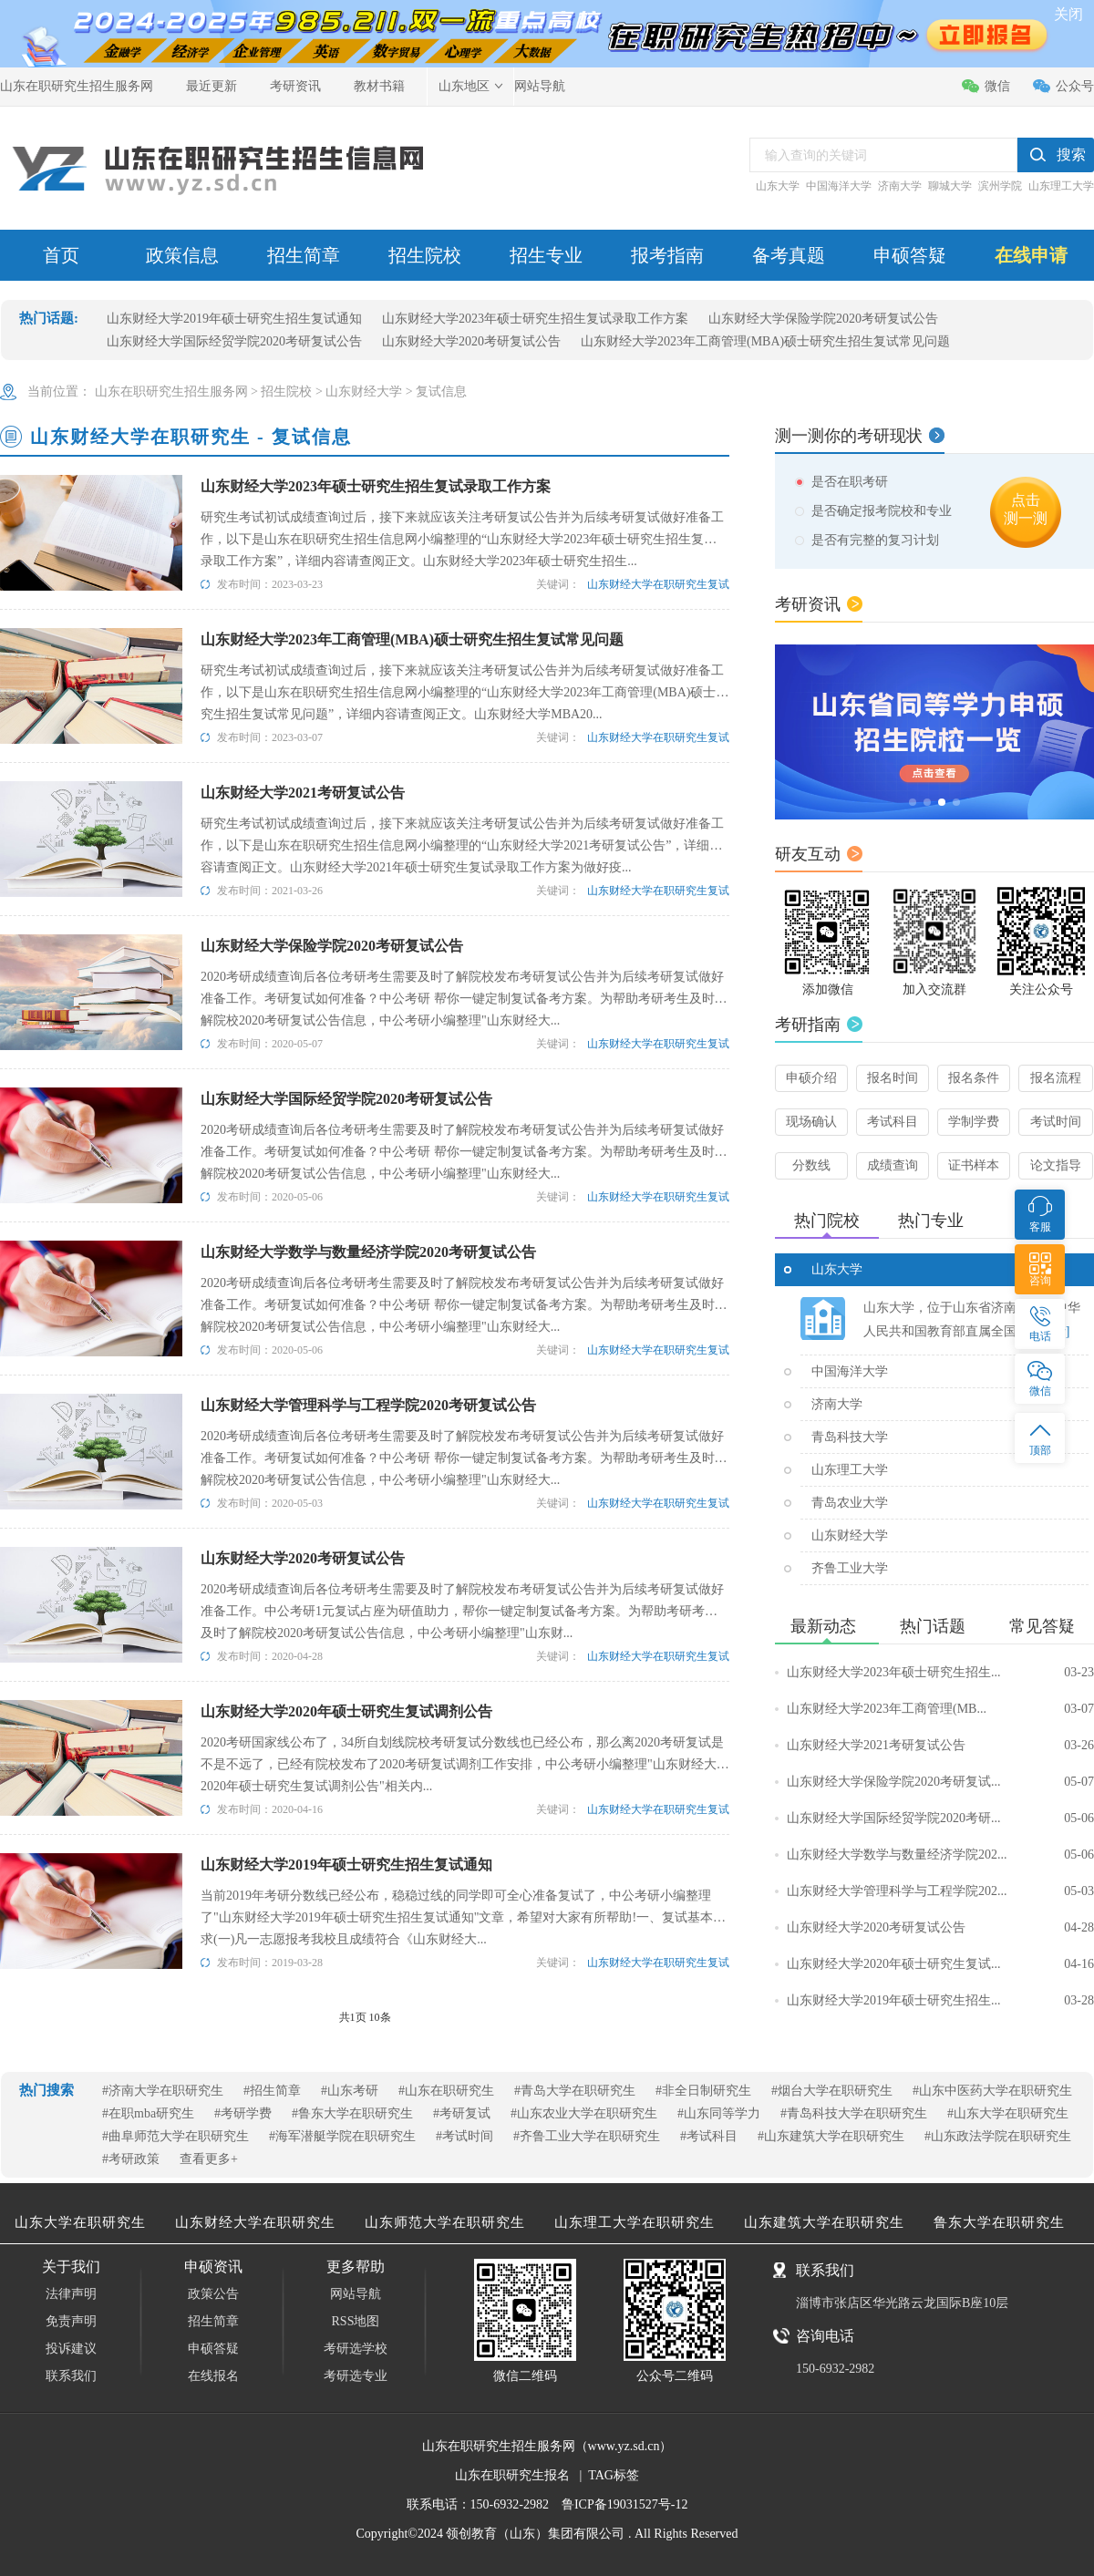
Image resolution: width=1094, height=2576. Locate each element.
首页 (61, 255)
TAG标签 (613, 2475)
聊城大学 (950, 186)
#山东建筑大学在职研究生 (831, 2136)
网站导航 (539, 86)
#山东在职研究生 (446, 2090)
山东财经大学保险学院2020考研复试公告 (823, 318)
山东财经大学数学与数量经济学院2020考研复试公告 (368, 1252)
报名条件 (973, 1078)
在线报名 (213, 2376)
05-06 (1079, 1818)
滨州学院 (1000, 186)
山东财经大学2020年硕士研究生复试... (940, 1964)
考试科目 (892, 1121)
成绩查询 (892, 1165)
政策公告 (213, 2294)
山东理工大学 (1061, 186)
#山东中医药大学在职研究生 (992, 2090)
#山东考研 (349, 2090)
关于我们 (71, 2266)
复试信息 (441, 391)
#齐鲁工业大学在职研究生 (586, 2136)
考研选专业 (355, 2376)
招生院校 (424, 255)
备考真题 (788, 255)
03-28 (1079, 2000)
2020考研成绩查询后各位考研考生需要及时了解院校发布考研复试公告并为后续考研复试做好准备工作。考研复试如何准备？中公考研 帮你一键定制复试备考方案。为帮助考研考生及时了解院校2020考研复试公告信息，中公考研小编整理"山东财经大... (464, 998)
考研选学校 (355, 2348)
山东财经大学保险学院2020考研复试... (940, 1782)
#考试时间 (464, 2136)
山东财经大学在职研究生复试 (658, 584)
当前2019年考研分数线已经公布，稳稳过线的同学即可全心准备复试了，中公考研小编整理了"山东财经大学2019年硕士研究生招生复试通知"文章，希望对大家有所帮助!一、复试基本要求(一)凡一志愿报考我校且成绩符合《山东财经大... (463, 1917)
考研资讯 (295, 86)
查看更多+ (209, 2159)
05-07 (1079, 1781)
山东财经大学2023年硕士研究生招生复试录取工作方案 (535, 318)
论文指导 (1055, 1165)
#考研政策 (131, 2159)
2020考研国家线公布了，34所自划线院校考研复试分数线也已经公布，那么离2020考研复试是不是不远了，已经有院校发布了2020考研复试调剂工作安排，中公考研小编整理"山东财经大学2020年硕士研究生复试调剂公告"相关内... (465, 1764)
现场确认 (811, 1121)
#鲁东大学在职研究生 (352, 2113)
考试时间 (1055, 1121)
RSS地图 (356, 2321)
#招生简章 (272, 2090)
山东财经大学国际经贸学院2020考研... (940, 1818)
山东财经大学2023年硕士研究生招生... (940, 1672)
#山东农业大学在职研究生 (584, 2113)
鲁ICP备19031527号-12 (624, 2504)
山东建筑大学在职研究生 (824, 2222)
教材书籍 (379, 86)
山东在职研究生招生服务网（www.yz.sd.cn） (547, 2446)
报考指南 (667, 255)
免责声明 (71, 2321)
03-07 (1079, 1709)
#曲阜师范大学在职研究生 (175, 2136)
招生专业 (546, 255)
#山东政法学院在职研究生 (997, 2136)
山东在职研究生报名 (512, 2475)
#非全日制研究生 (703, 2090)
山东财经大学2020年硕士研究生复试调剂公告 (346, 1711)
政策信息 (182, 255)
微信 (997, 86)
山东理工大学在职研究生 (634, 2222)
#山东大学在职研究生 (1007, 2113)
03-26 (1079, 1745)
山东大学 (778, 186)
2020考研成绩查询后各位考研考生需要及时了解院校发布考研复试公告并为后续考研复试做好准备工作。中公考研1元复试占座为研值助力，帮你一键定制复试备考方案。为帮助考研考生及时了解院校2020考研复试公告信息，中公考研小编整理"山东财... (462, 1611)
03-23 (1079, 1672)
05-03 (1079, 1891)
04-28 (1079, 1927)
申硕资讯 (213, 2266)
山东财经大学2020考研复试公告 (471, 341)
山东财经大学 (363, 391)
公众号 (1075, 86)
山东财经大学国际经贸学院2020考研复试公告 (234, 341)
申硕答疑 (909, 255)
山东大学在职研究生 (80, 2222)
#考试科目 (709, 2136)
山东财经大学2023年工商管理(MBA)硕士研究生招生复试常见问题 (765, 341)
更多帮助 (355, 2266)
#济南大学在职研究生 (162, 2090)
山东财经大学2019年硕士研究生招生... (940, 2001)
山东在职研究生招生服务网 (76, 86)
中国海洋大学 (839, 186)
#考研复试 (461, 2113)
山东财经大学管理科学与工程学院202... (940, 1891)
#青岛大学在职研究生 (574, 2090)
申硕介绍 (811, 1078)
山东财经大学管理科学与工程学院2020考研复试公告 (368, 1405)
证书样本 (973, 1165)
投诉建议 (71, 2348)
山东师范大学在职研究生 (445, 2222)
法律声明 (71, 2294)
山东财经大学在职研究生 (255, 2222)
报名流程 (1055, 1078)
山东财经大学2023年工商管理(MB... (940, 1709)
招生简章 (303, 255)
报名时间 (892, 1078)
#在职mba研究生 (148, 2113)
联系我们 (71, 2376)
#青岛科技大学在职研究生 (853, 2113)
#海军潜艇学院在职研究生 (342, 2136)
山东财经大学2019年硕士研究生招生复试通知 (234, 318)
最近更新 (211, 86)
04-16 (1079, 1964)
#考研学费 (243, 2113)
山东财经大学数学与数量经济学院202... (940, 1855)
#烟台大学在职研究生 (832, 2090)
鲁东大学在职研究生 (999, 2222)
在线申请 (1031, 255)
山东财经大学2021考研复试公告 (303, 792)
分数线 (811, 1165)
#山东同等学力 (718, 2113)
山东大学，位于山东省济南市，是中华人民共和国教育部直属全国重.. (971, 1319)
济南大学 (900, 186)
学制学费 (973, 1121)
